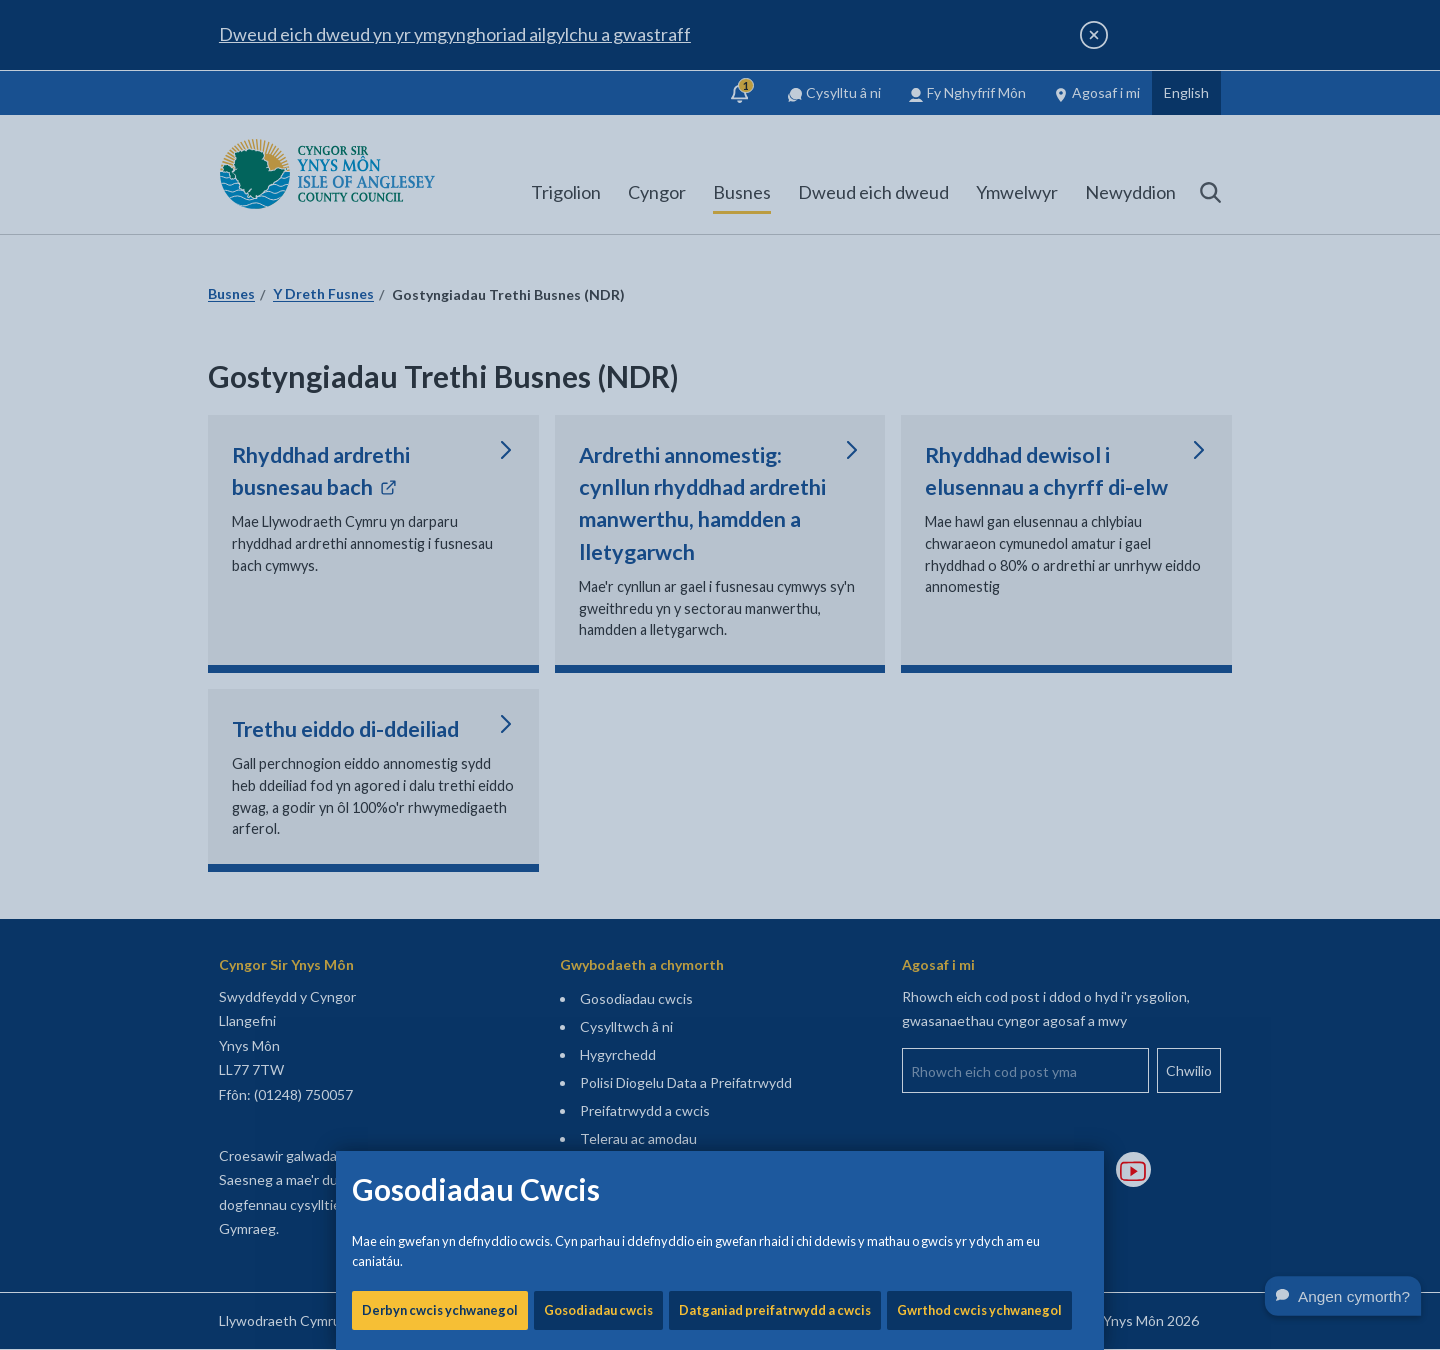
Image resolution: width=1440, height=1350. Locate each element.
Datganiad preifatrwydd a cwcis (775, 680)
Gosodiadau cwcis (598, 680)
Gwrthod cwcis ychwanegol (979, 680)
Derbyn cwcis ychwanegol (440, 680)
